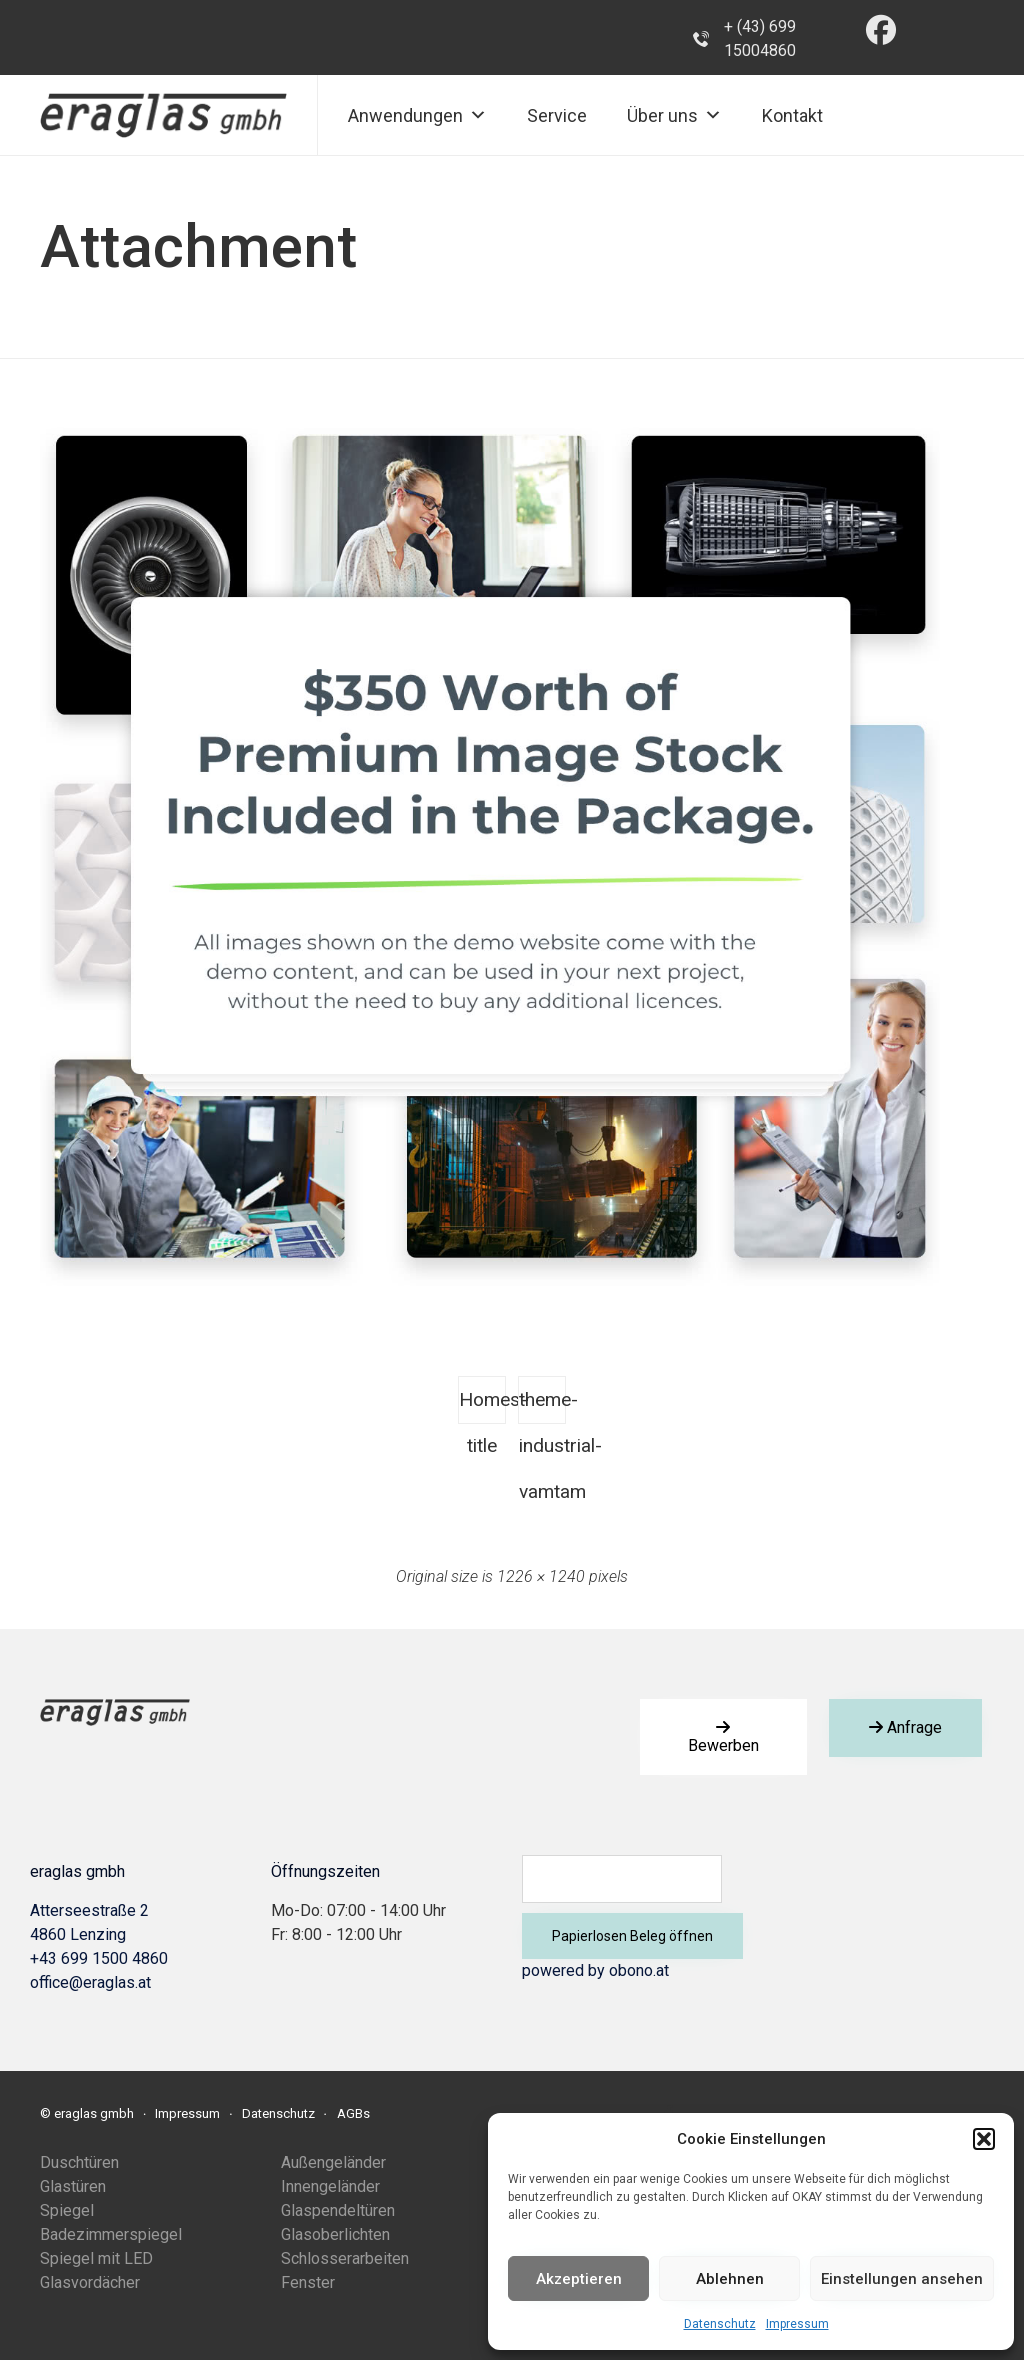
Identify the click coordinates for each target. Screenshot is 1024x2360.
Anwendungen (417, 115)
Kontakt (792, 115)
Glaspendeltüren (338, 2210)
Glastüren (73, 2186)
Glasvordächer (90, 2282)
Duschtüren (79, 2162)
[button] (984, 2139)
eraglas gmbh (94, 2113)
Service (557, 115)
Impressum (797, 2324)
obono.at (639, 1970)
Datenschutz (720, 2324)
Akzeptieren (579, 2279)
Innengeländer (330, 2186)
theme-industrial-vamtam (542, 1406)
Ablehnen (730, 2279)
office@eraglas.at (90, 1982)
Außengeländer (333, 2162)
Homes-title (482, 1406)
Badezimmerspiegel (111, 2234)
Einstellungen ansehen (902, 2279)
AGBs (353, 2113)
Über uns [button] (674, 115)
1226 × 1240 (541, 1576)
